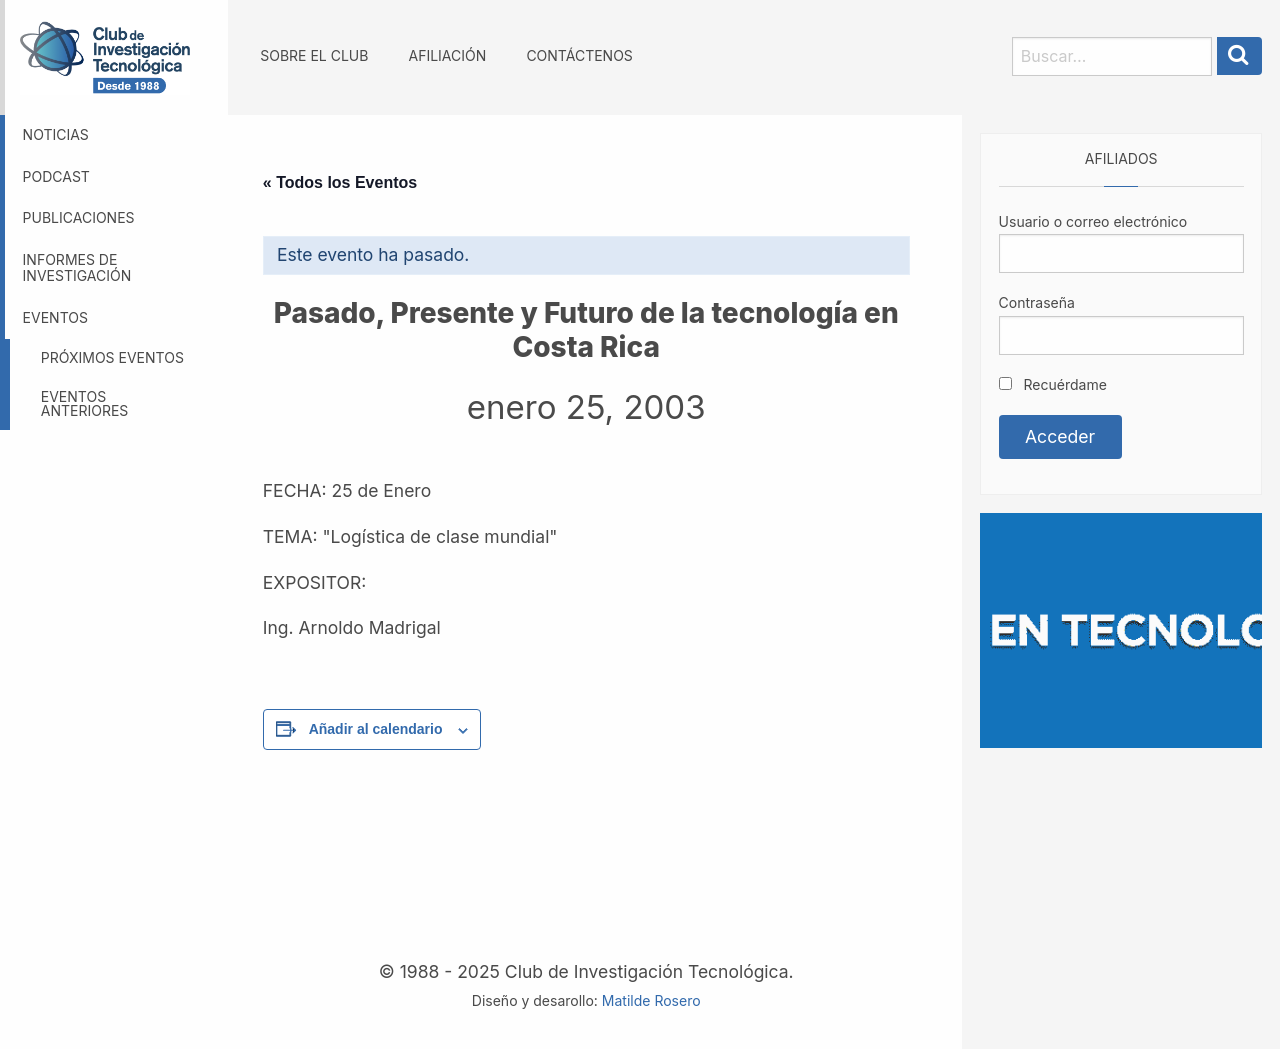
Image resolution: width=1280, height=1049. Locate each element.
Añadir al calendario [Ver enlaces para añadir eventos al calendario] (376, 729)
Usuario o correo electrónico (1093, 221)
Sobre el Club (314, 55)
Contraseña (1037, 302)
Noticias (56, 134)
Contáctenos (579, 55)
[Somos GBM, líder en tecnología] (1121, 628)
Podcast (56, 176)
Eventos (55, 317)
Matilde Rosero (651, 1000)
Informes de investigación (77, 268)
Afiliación (448, 55)
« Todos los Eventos (340, 182)
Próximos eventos (112, 357)
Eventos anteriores (85, 403)
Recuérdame (1053, 384)
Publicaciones (79, 217)
